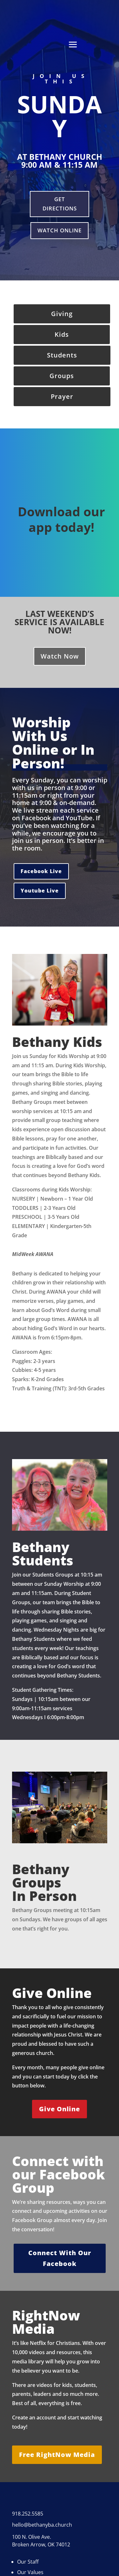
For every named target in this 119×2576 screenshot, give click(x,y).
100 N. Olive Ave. (31, 2536)
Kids (62, 334)
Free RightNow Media (57, 2454)
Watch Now (60, 656)
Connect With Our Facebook (59, 2258)
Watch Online (59, 230)
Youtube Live (40, 890)
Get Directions (60, 203)
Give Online (59, 2109)
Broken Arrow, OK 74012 (41, 2544)
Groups (62, 375)
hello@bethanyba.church (42, 2524)
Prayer (62, 396)
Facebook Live (41, 871)
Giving (62, 313)
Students (62, 355)
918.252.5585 (27, 2513)
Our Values (30, 2572)
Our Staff (28, 2561)
